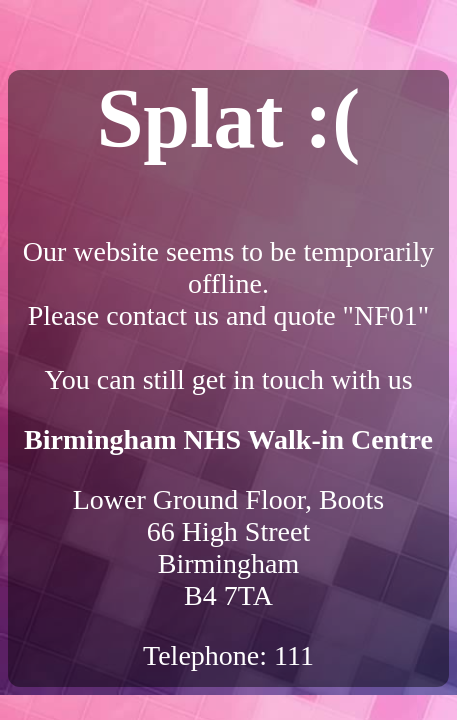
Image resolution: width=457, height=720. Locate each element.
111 (294, 655)
